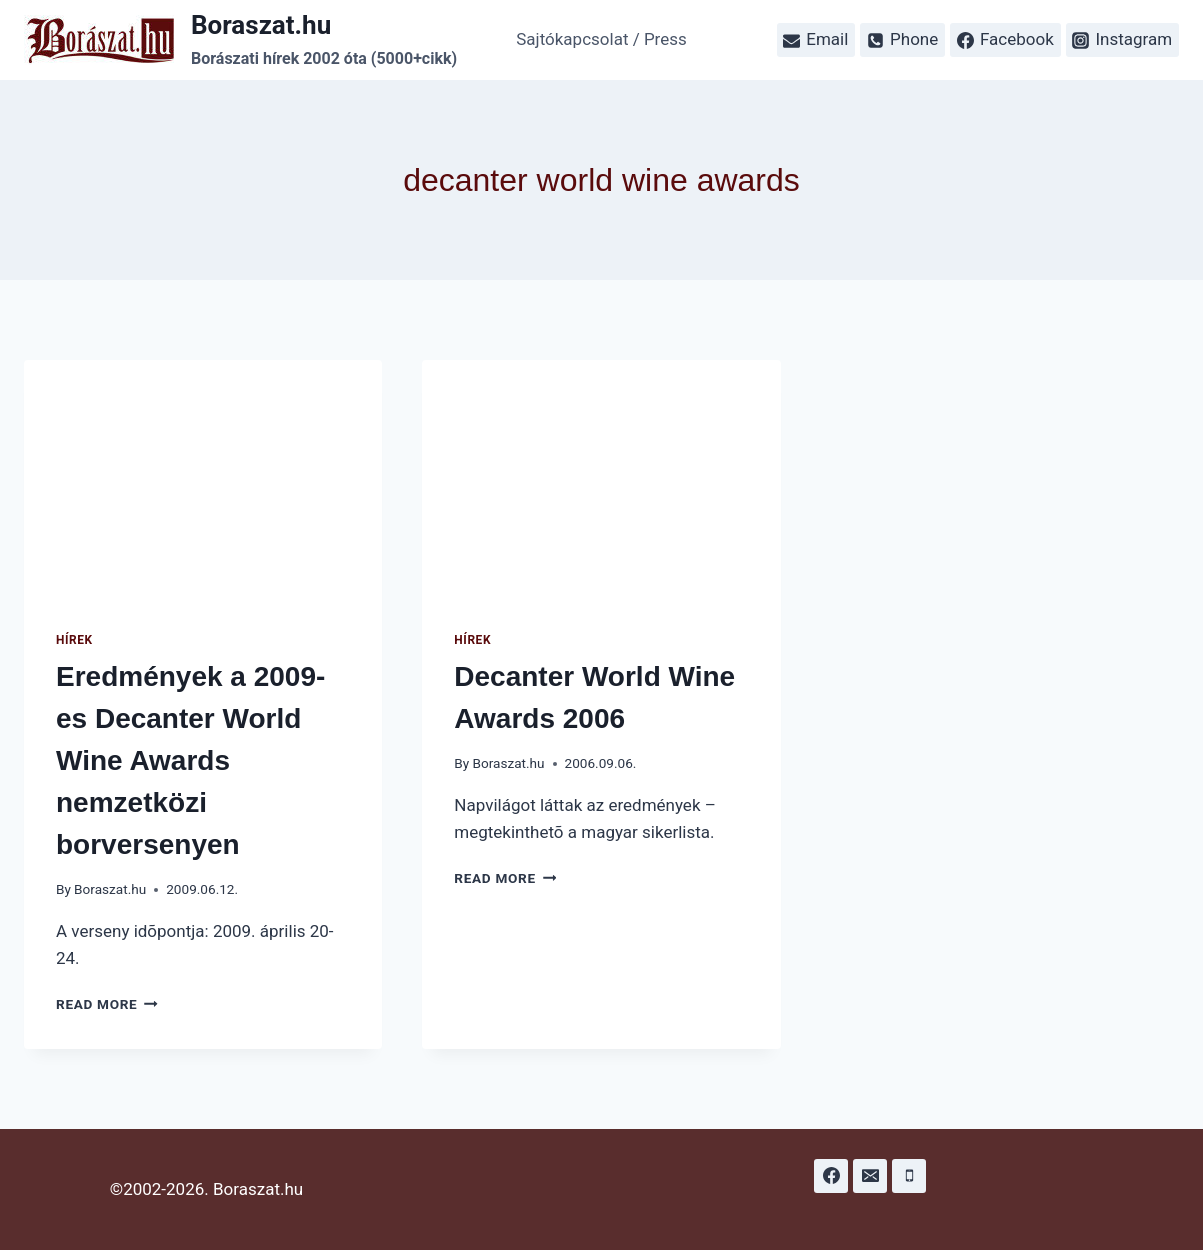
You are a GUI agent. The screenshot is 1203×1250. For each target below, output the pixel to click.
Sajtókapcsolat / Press (601, 39)
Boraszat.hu (110, 889)
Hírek (74, 640)
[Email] (870, 1176)
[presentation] (203, 479)
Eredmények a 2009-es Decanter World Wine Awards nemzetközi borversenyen (190, 760)
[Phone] (909, 1176)
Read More (107, 1004)
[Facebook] (831, 1176)
